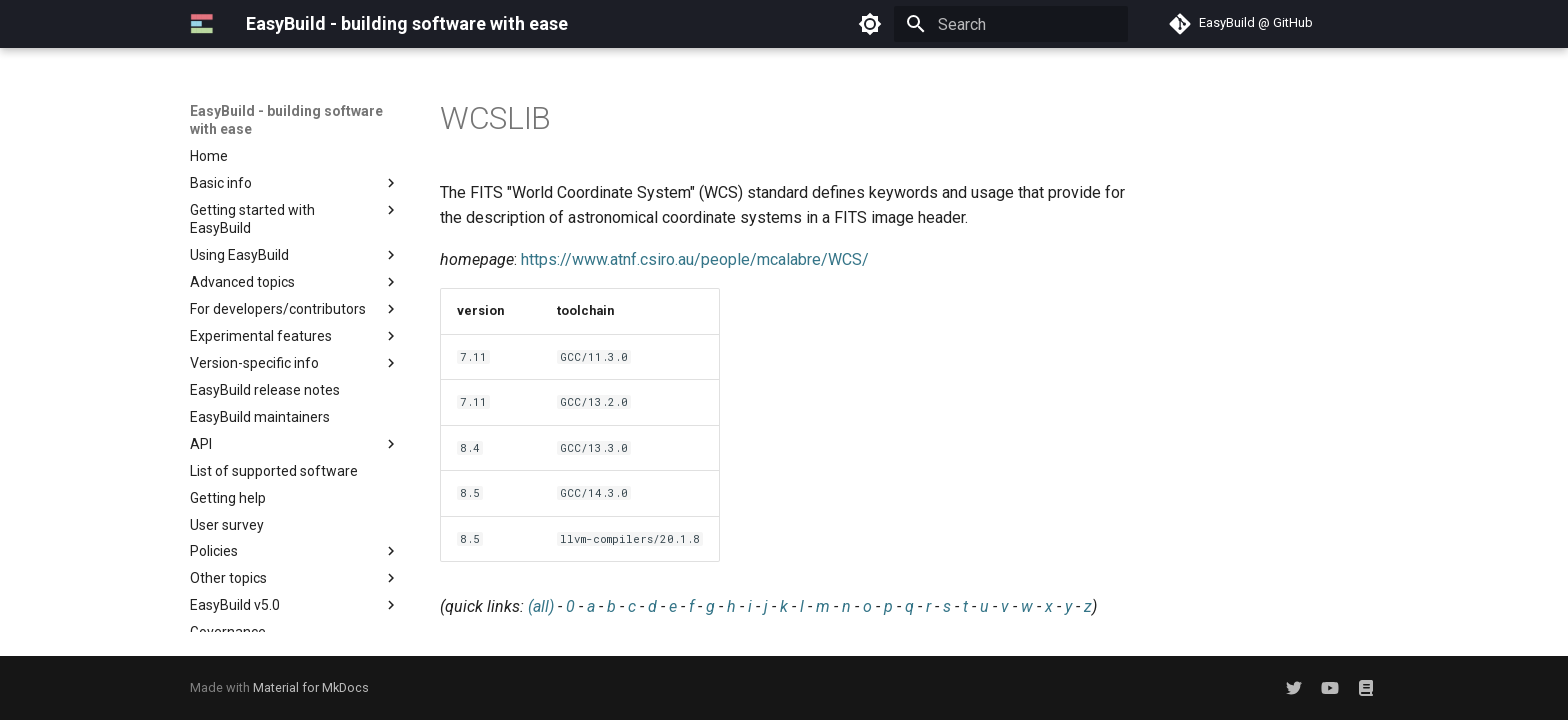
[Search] (1011, 24)
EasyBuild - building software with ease (286, 120)
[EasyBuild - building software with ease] (202, 24)
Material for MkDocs (311, 687)
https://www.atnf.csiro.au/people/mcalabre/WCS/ (695, 259)
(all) (541, 606)
